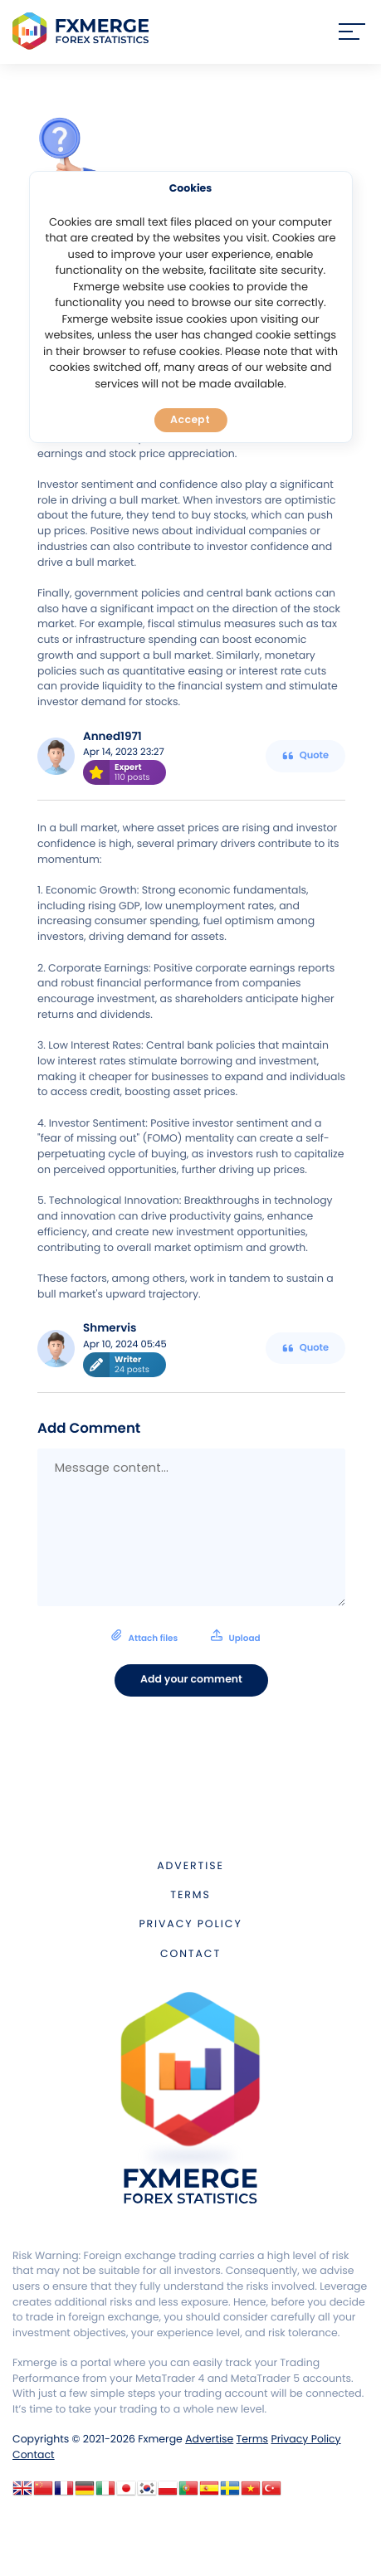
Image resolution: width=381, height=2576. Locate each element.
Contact (190, 1954)
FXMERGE (83, 31)
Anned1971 (112, 736)
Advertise (190, 1866)
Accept (190, 419)
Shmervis (109, 1328)
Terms (190, 1895)
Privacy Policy (190, 1924)
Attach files (185, 1636)
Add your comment (191, 1680)
